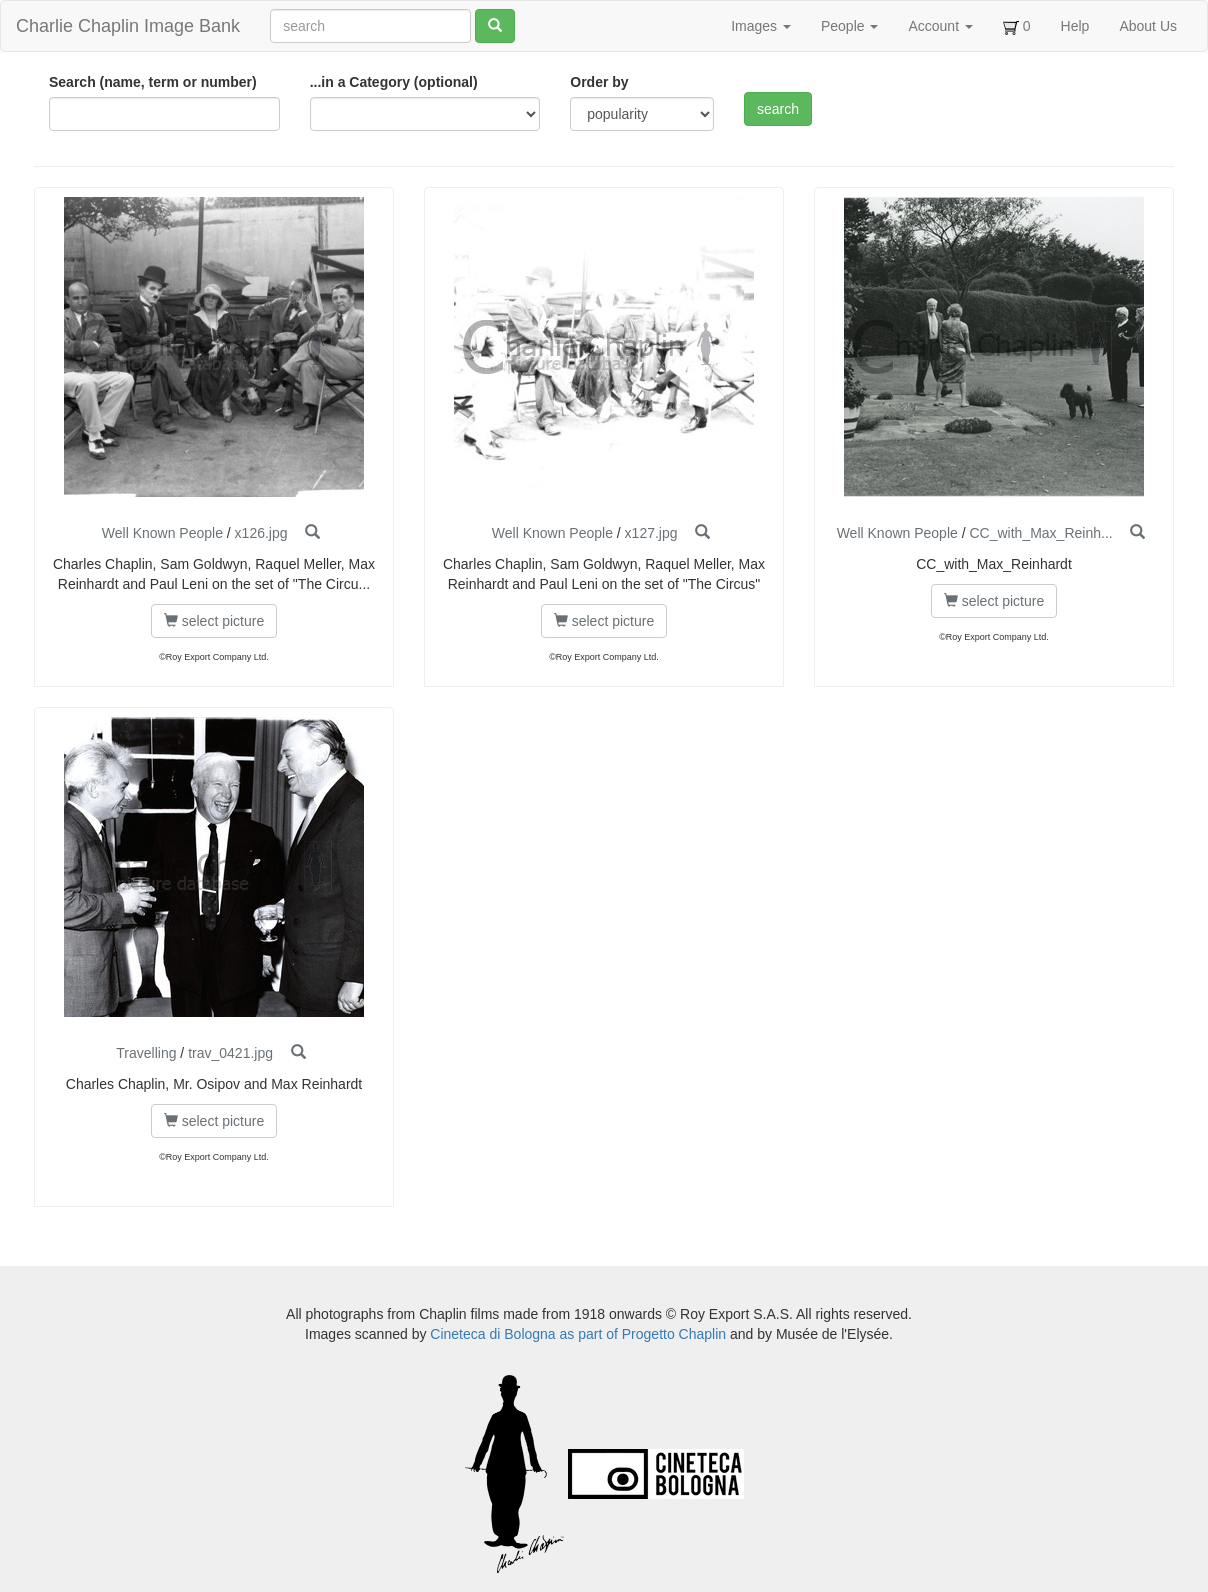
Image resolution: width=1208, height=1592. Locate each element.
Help (1075, 26)
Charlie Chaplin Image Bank (128, 26)
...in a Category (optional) (394, 82)
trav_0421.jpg (230, 1053)
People (849, 26)
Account (940, 26)
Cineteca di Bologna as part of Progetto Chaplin (578, 1334)
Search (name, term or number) (153, 82)
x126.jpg (261, 533)
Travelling (146, 1053)
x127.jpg (651, 533)
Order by (599, 82)
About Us (1148, 26)
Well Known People (162, 533)
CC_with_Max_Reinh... (1040, 533)
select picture (214, 621)
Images (761, 26)
